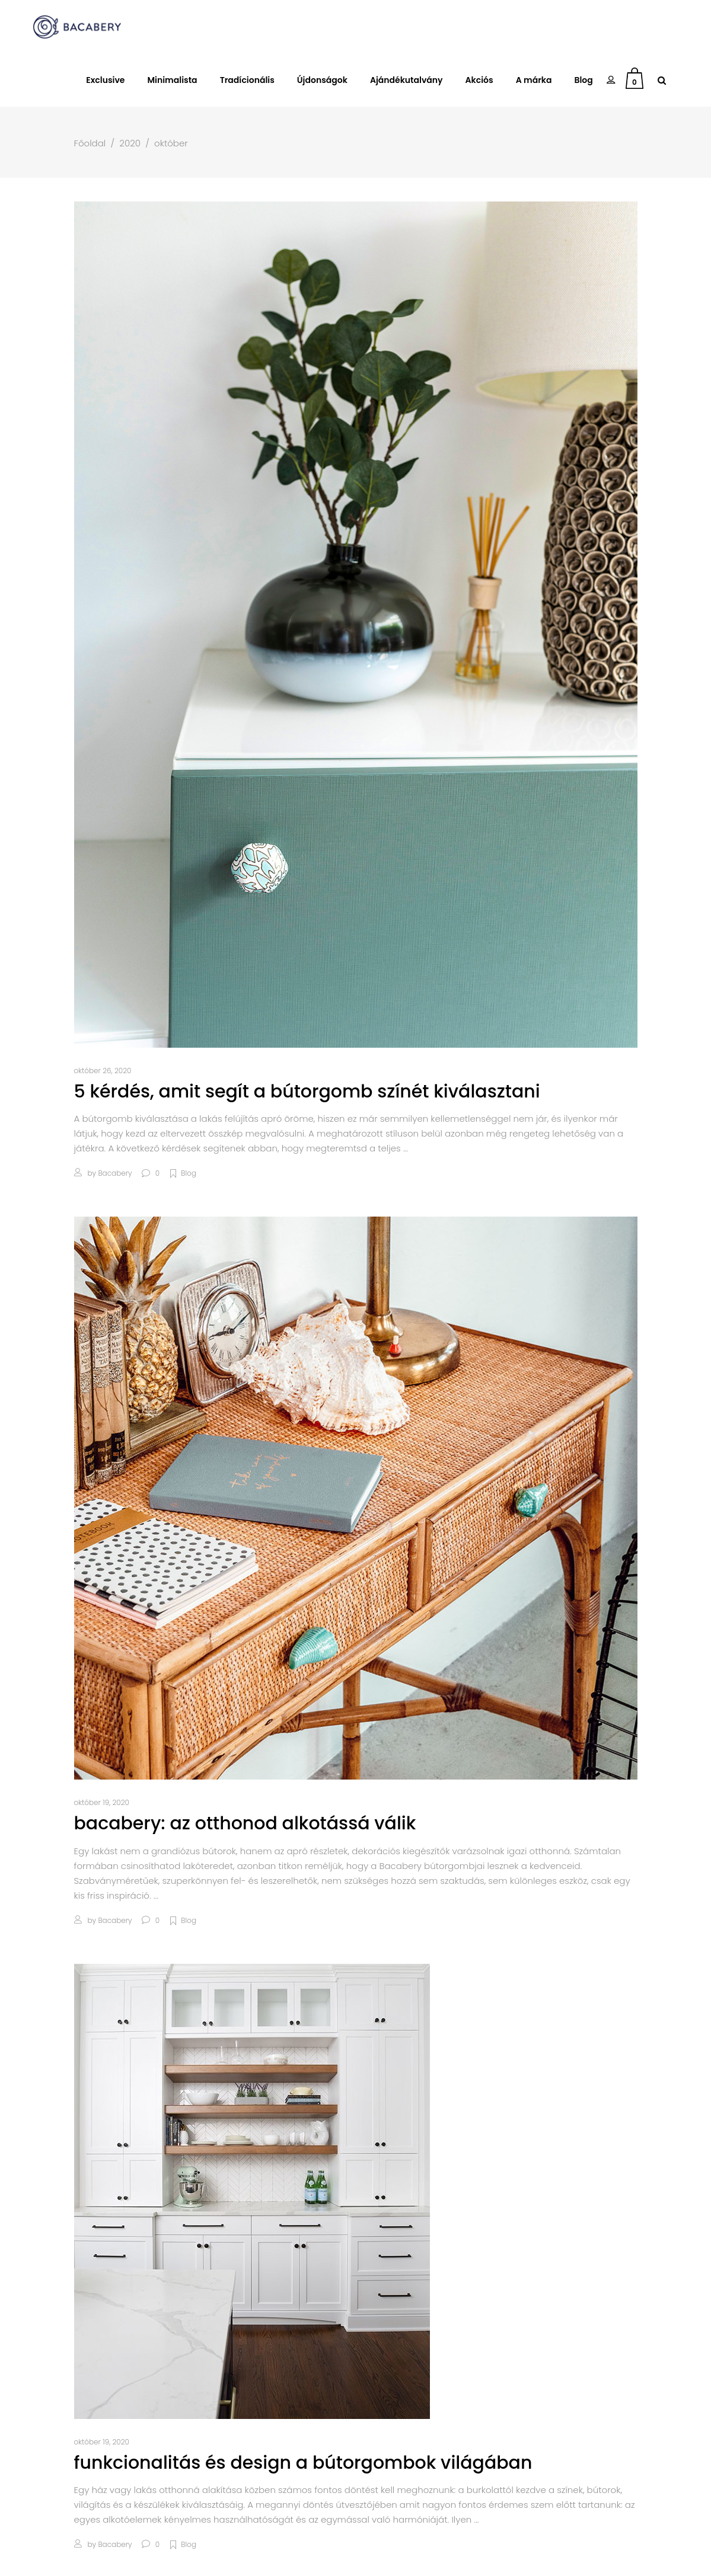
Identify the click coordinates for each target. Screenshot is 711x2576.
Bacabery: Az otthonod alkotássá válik (245, 1823)
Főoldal (90, 143)
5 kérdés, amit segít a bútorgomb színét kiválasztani (307, 1091)
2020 (130, 143)
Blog (188, 1173)
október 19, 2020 (102, 1802)
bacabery (115, 1173)
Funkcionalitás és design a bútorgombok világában (303, 2462)
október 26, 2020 (103, 1070)
